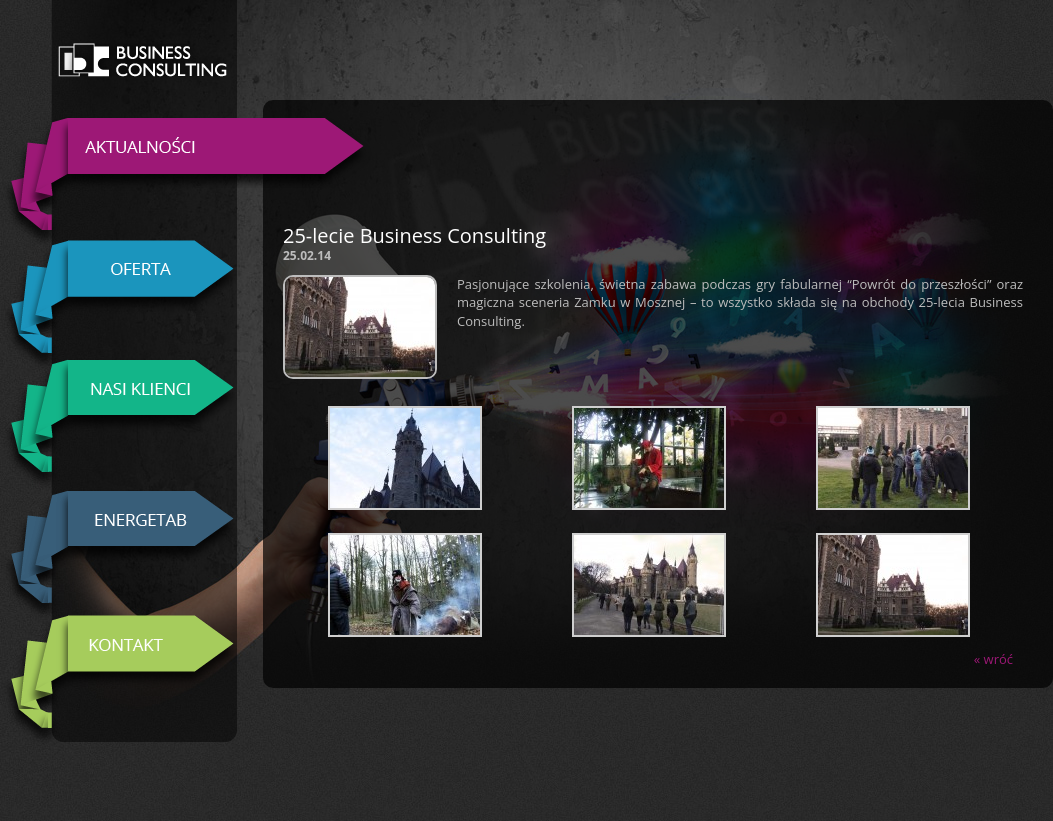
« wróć (993, 659)
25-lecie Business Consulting (414, 235)
